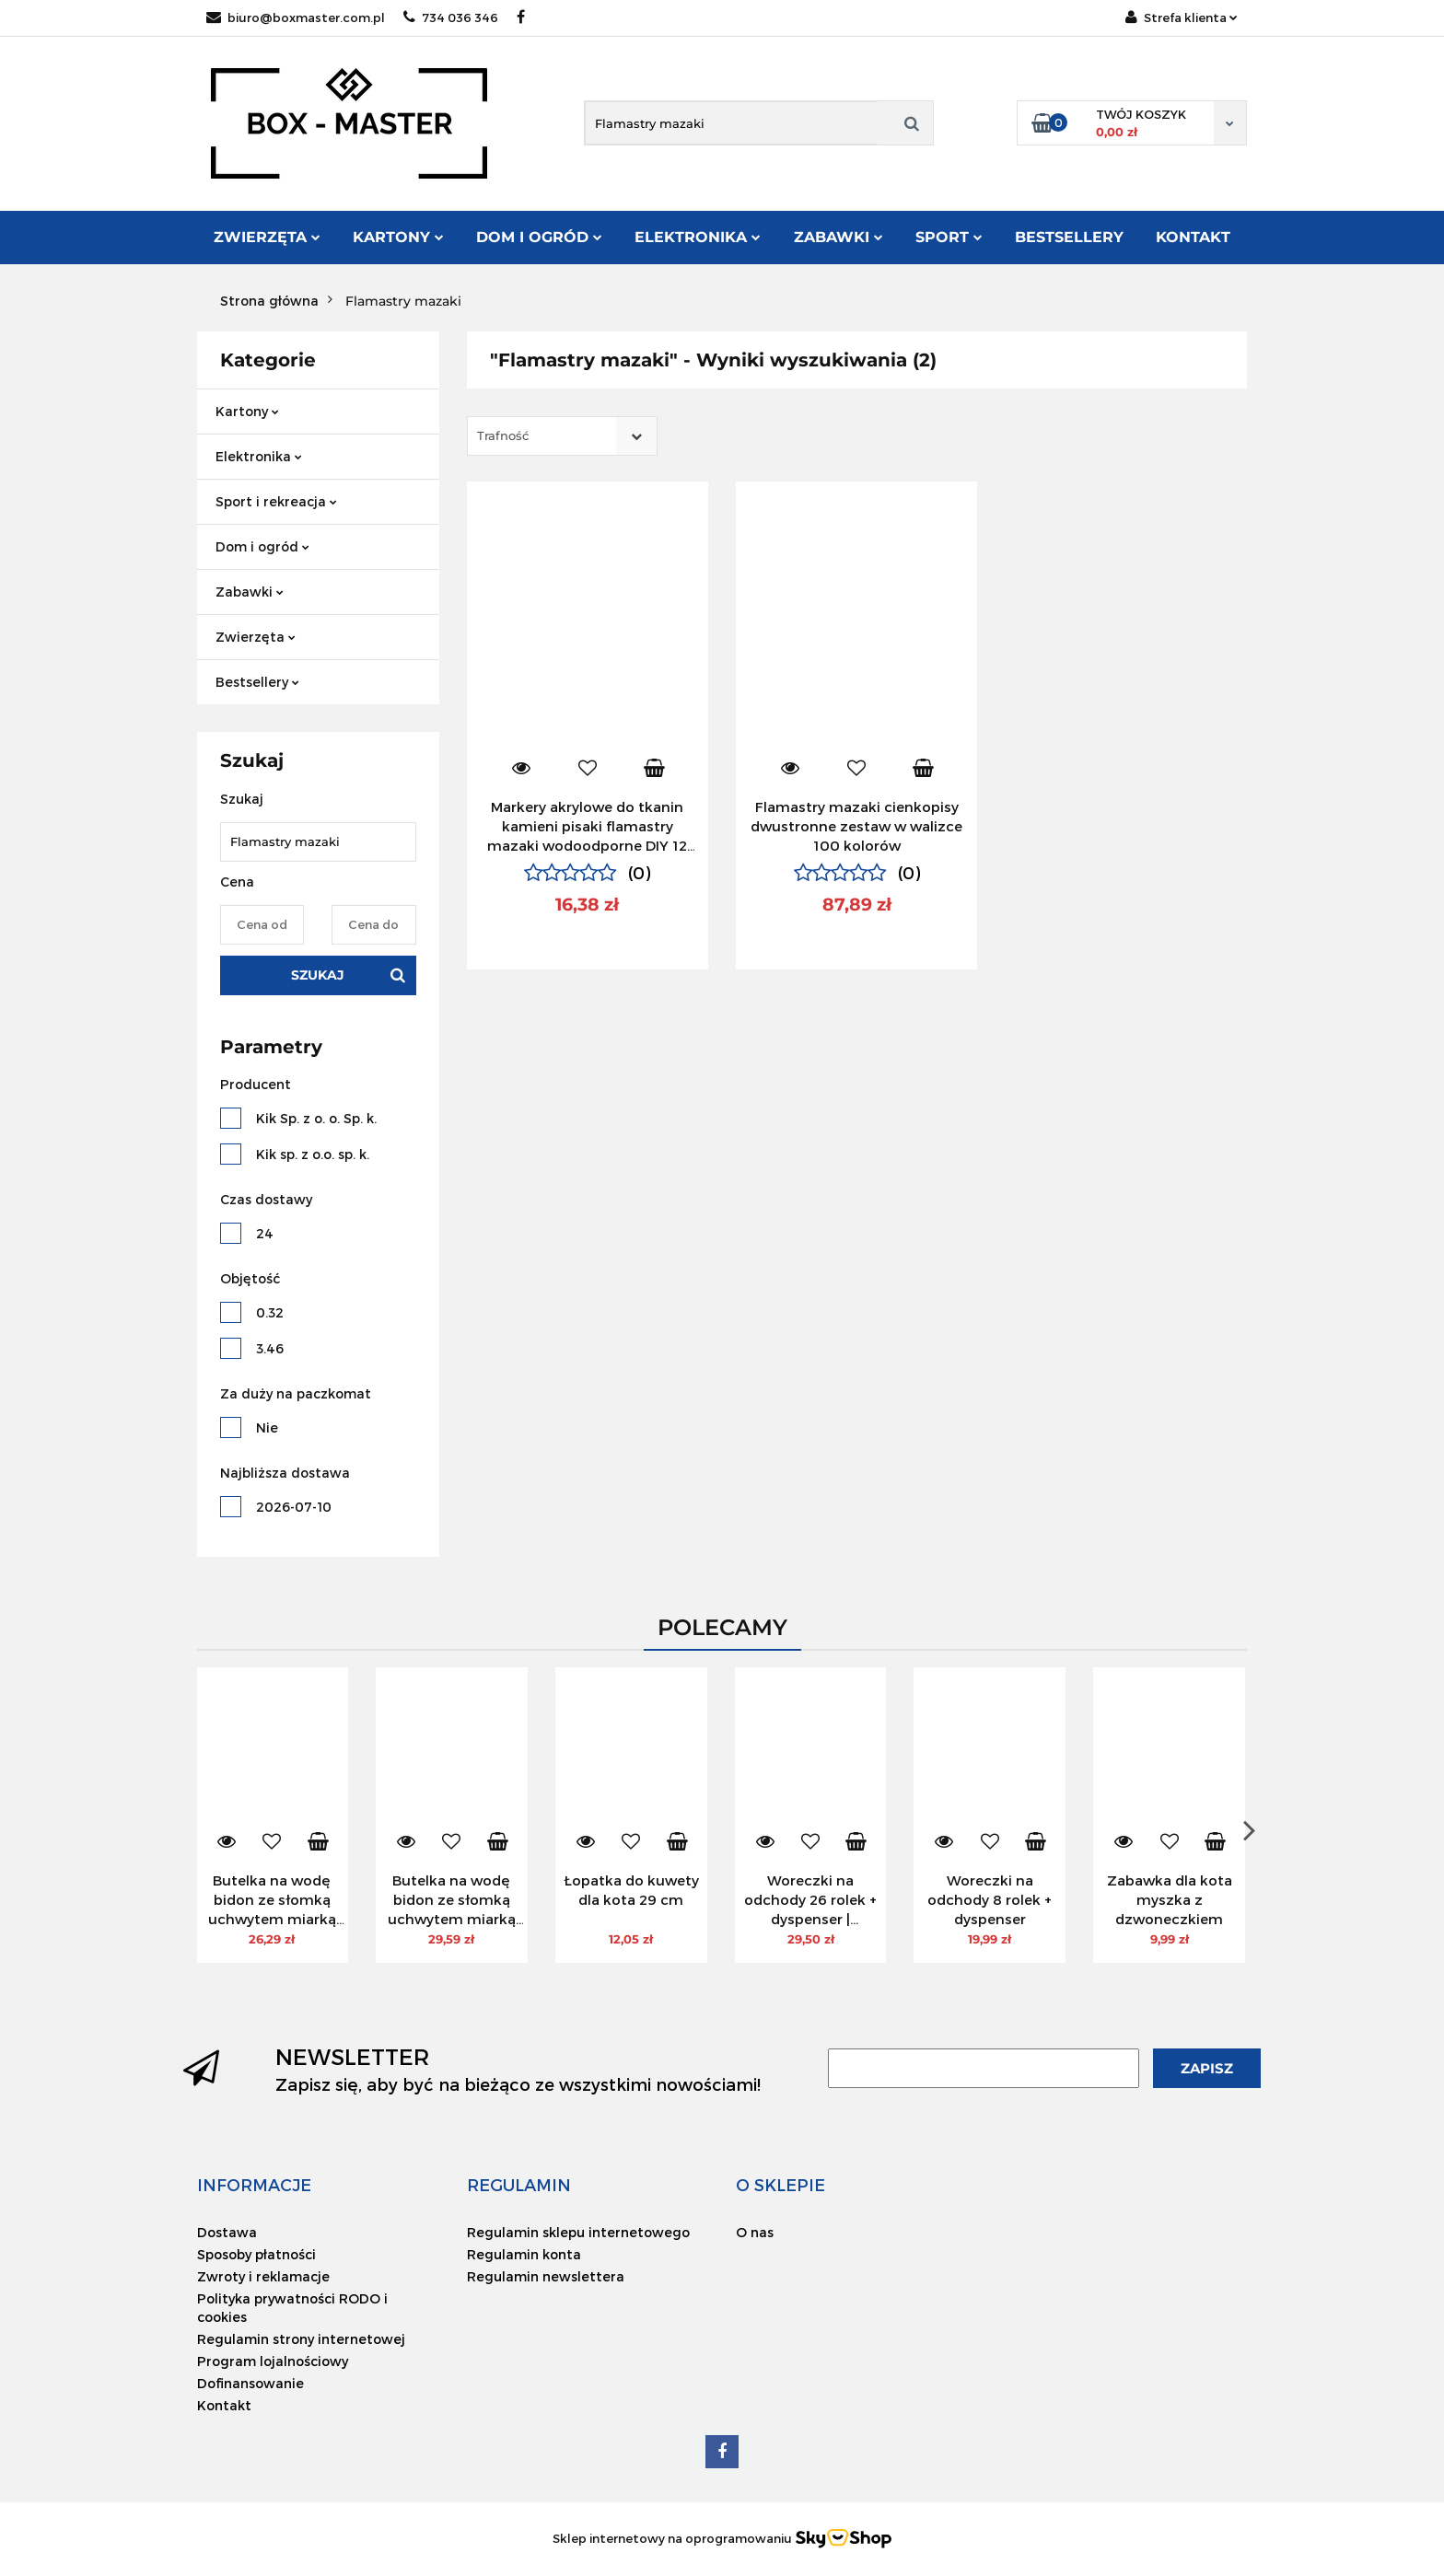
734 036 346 (450, 17)
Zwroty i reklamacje (263, 2276)
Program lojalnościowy (272, 2361)
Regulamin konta (524, 2254)
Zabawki (838, 237)
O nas (755, 2232)
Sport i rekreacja (276, 501)
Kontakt (1193, 237)
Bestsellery (1069, 237)
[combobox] (562, 436)
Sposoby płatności (256, 2254)
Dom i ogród (539, 237)
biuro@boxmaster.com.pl (295, 17)
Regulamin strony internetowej (301, 2339)
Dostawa (227, 2232)
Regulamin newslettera (545, 2276)
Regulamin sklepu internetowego (578, 2232)
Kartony (398, 237)
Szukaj (317, 975)
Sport (949, 237)
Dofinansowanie (250, 2383)
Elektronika (698, 237)
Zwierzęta (267, 237)
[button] (254, 2184)
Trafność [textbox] (503, 435)
